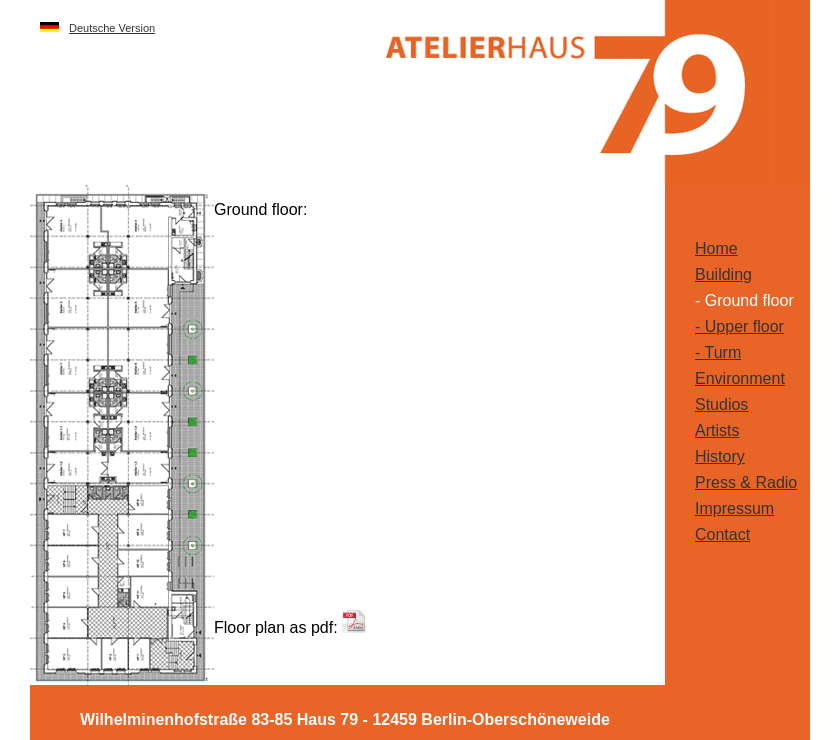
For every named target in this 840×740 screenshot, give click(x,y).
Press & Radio (746, 482)
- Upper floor (739, 326)
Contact (722, 534)
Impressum (734, 508)
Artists (717, 430)
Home (716, 248)
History (720, 456)
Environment (740, 378)
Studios (721, 404)
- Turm (718, 352)
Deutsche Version (112, 28)
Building (723, 274)
